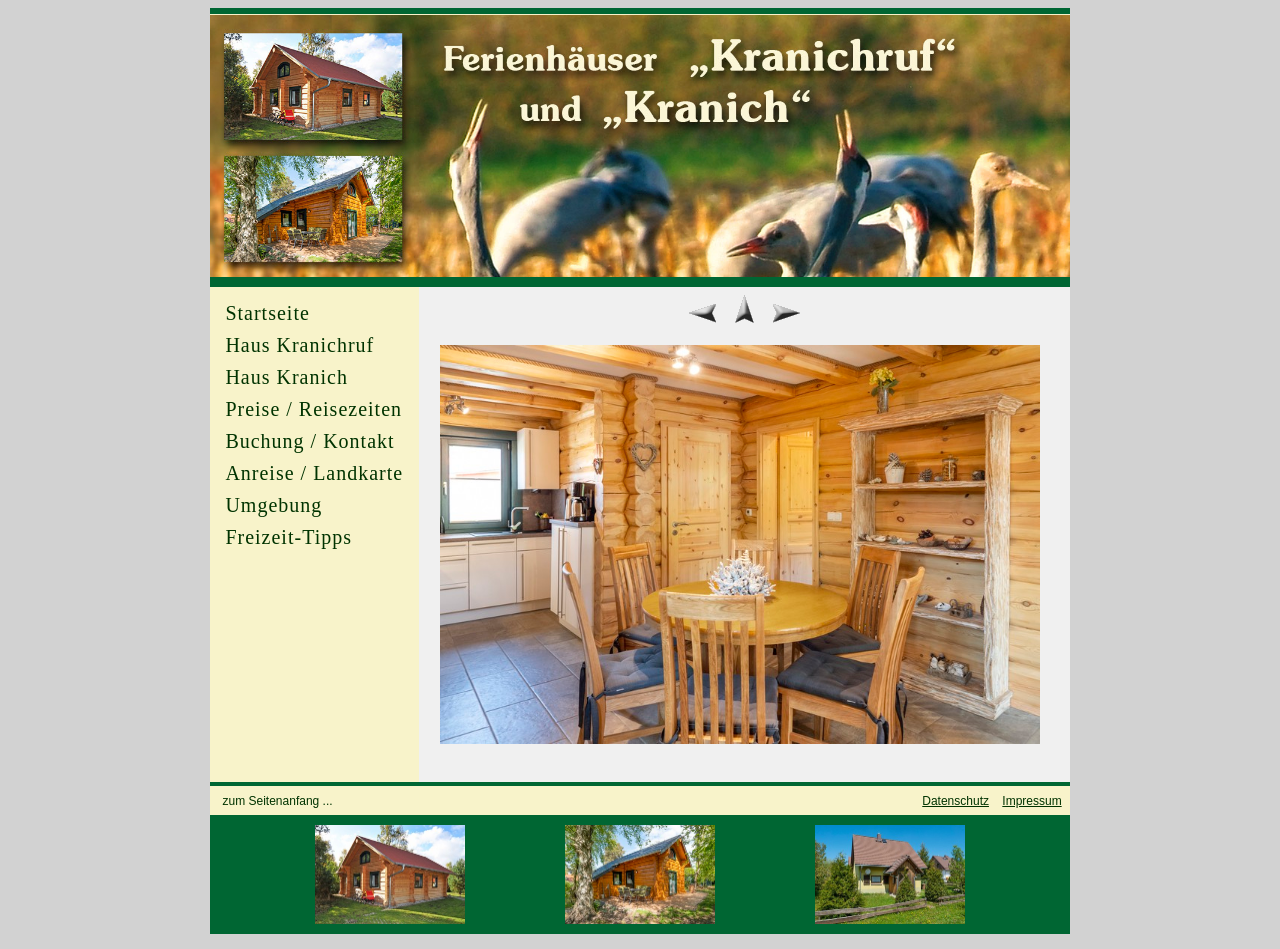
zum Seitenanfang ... (278, 801)
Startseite (267, 313)
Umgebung (273, 505)
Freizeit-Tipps (288, 537)
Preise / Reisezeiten (313, 409)
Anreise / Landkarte (314, 473)
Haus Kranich (286, 377)
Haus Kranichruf (299, 345)
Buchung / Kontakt (309, 441)
